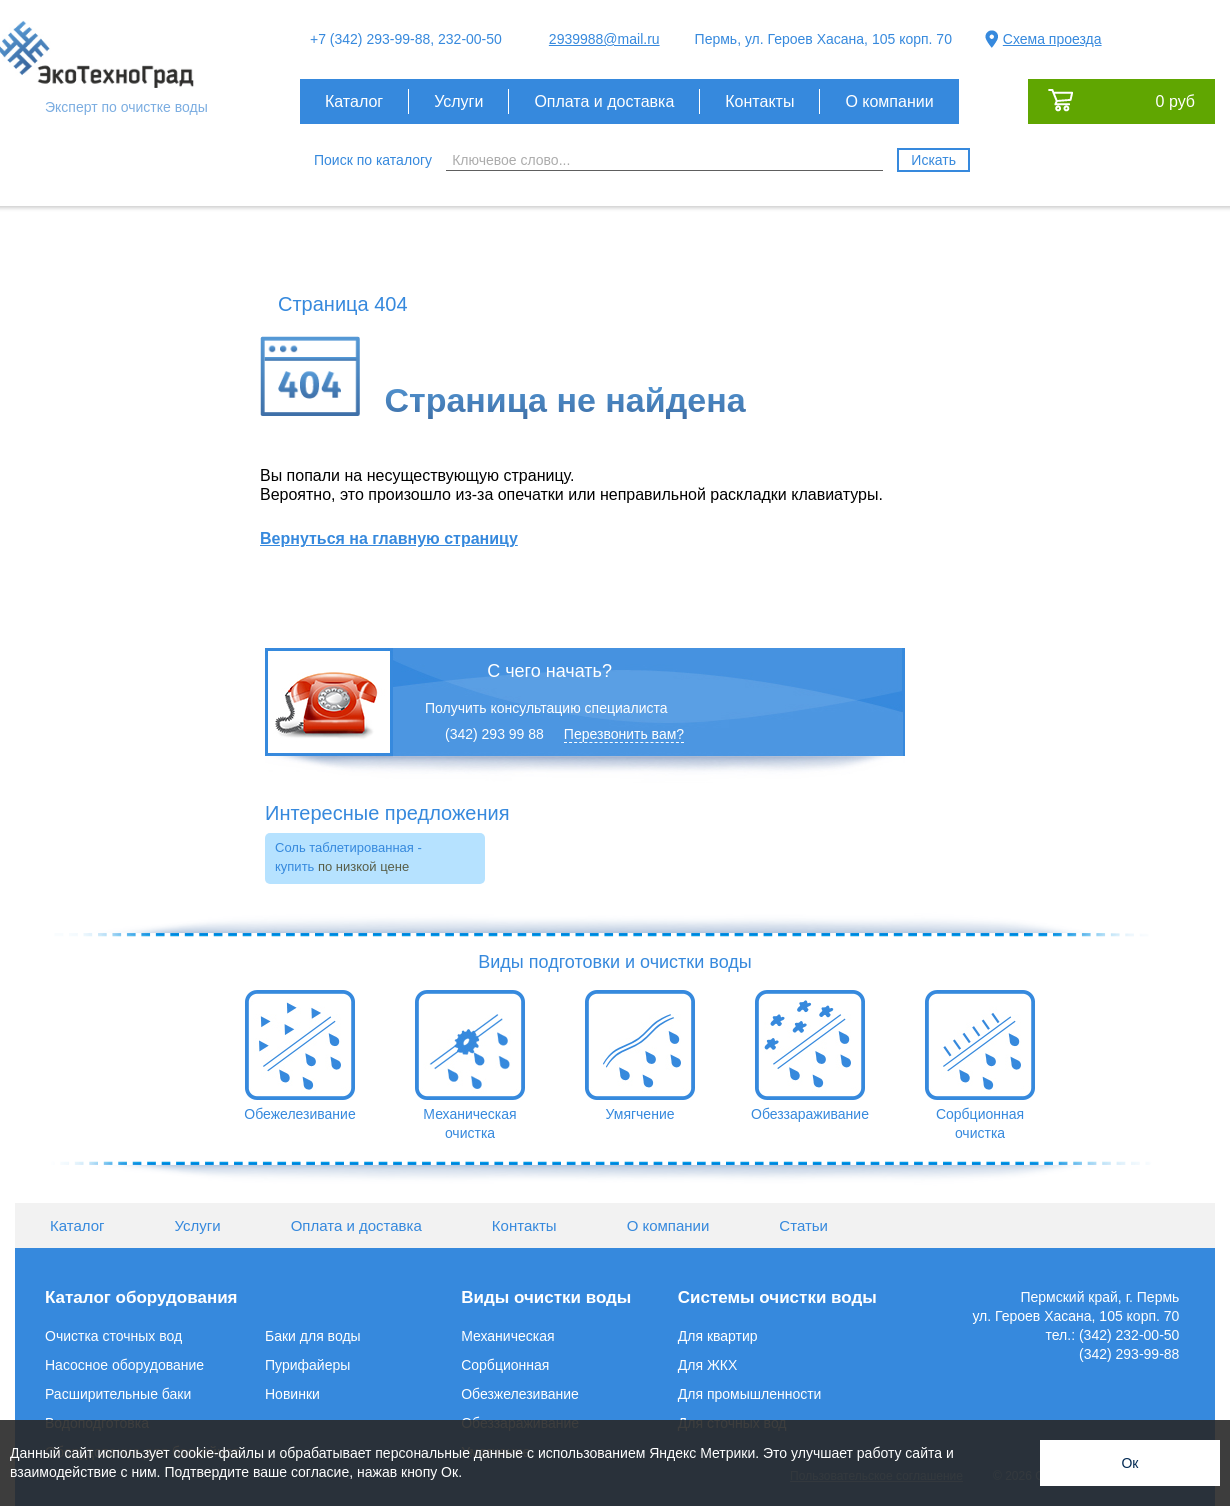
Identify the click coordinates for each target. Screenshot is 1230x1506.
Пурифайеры (307, 1365)
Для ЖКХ (708, 1365)
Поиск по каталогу (373, 160)
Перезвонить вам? (624, 734)
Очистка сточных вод (113, 1336)
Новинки (292, 1394)
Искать (933, 160)
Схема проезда (1052, 39)
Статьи (803, 1225)
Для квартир (718, 1336)
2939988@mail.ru (604, 39)
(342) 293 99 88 (494, 734)
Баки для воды (313, 1336)
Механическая (507, 1336)
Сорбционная (505, 1365)
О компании (889, 101)
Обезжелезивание (520, 1394)
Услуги (458, 101)
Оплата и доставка (604, 101)
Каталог (354, 101)
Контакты (759, 101)
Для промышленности (750, 1394)
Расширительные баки (118, 1394)
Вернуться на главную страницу (389, 538)
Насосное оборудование (124, 1365)
